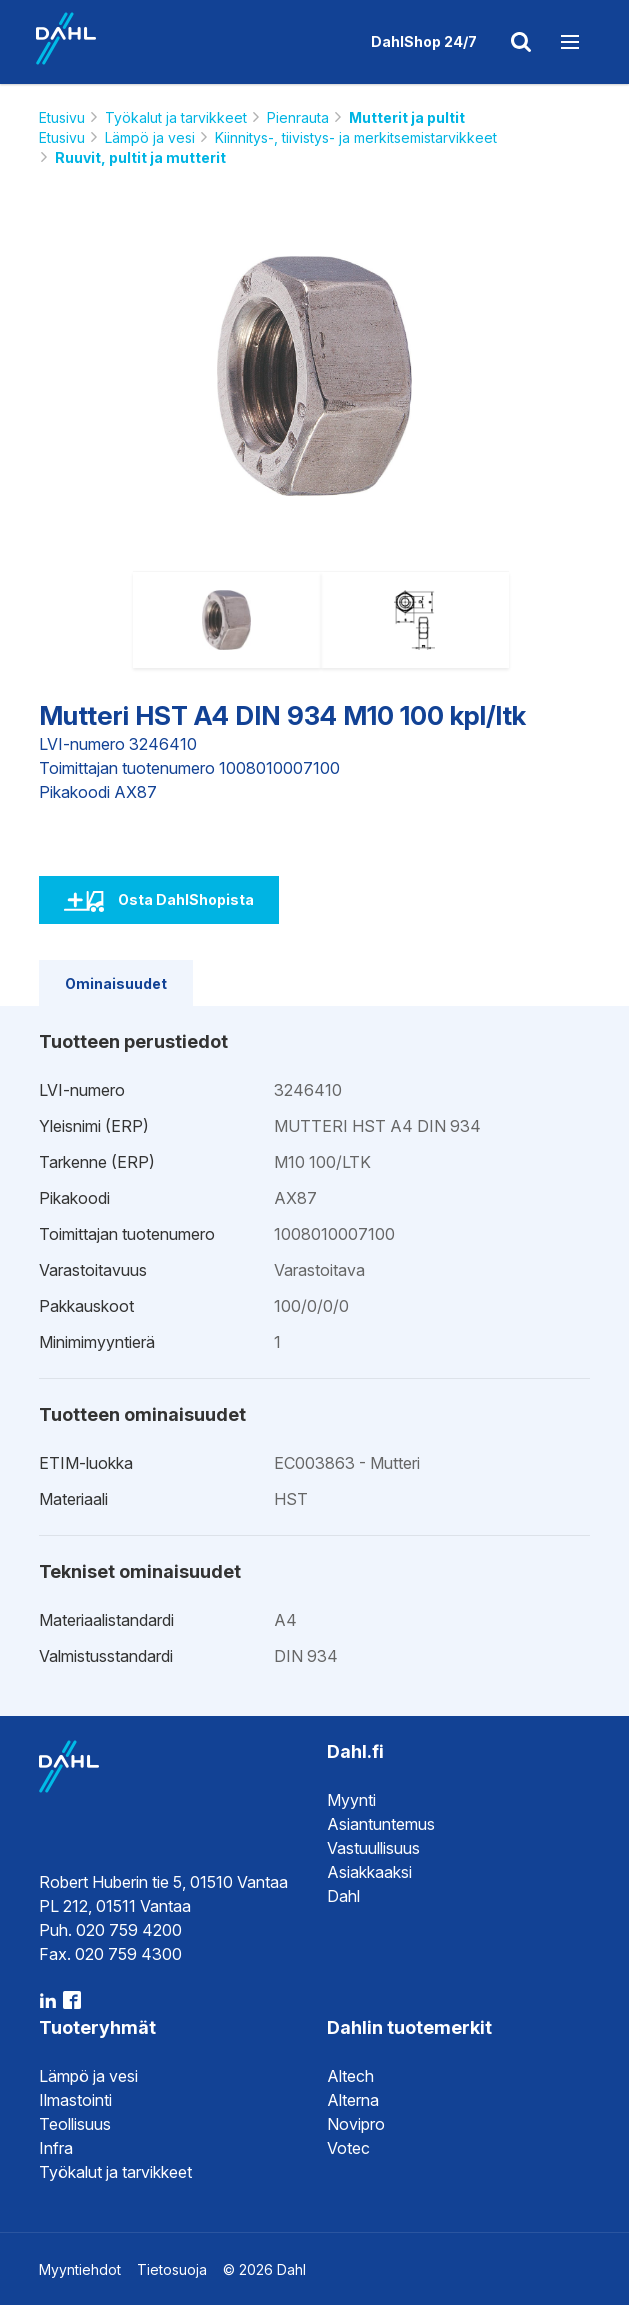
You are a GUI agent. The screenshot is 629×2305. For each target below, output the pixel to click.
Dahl (343, 1896)
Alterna (353, 2100)
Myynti (351, 1800)
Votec (348, 2148)
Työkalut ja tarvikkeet (176, 117)
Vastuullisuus (373, 1848)
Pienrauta (298, 117)
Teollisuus (75, 2124)
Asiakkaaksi (369, 1872)
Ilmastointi (75, 2100)
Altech (350, 2076)
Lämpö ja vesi (150, 137)
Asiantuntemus (381, 1824)
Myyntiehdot (80, 2269)
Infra (56, 2148)
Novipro (356, 2124)
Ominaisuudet (116, 983)
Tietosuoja (172, 2269)
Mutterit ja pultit (407, 117)
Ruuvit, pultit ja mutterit (140, 157)
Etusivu (62, 117)
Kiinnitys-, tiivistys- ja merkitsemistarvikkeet (356, 137)
